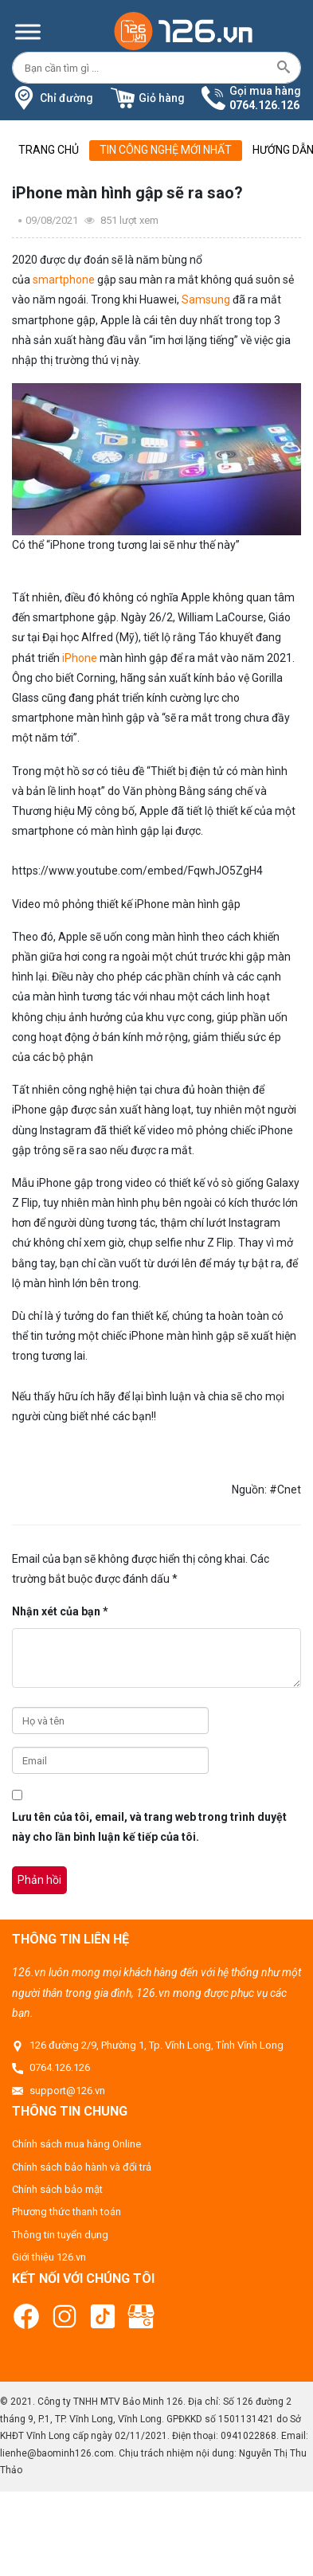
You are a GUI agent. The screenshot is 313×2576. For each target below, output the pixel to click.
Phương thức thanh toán (66, 2212)
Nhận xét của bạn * (60, 1611)
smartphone (64, 279)
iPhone (79, 658)
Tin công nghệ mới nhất (166, 149)
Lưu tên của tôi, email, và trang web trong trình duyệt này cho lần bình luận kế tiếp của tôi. (149, 1827)
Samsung (206, 299)
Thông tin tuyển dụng (60, 2235)
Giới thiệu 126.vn (49, 2257)
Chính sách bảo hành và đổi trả (81, 2167)
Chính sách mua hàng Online (76, 2144)
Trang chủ (48, 149)
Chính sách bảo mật (57, 2189)
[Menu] (28, 31)
